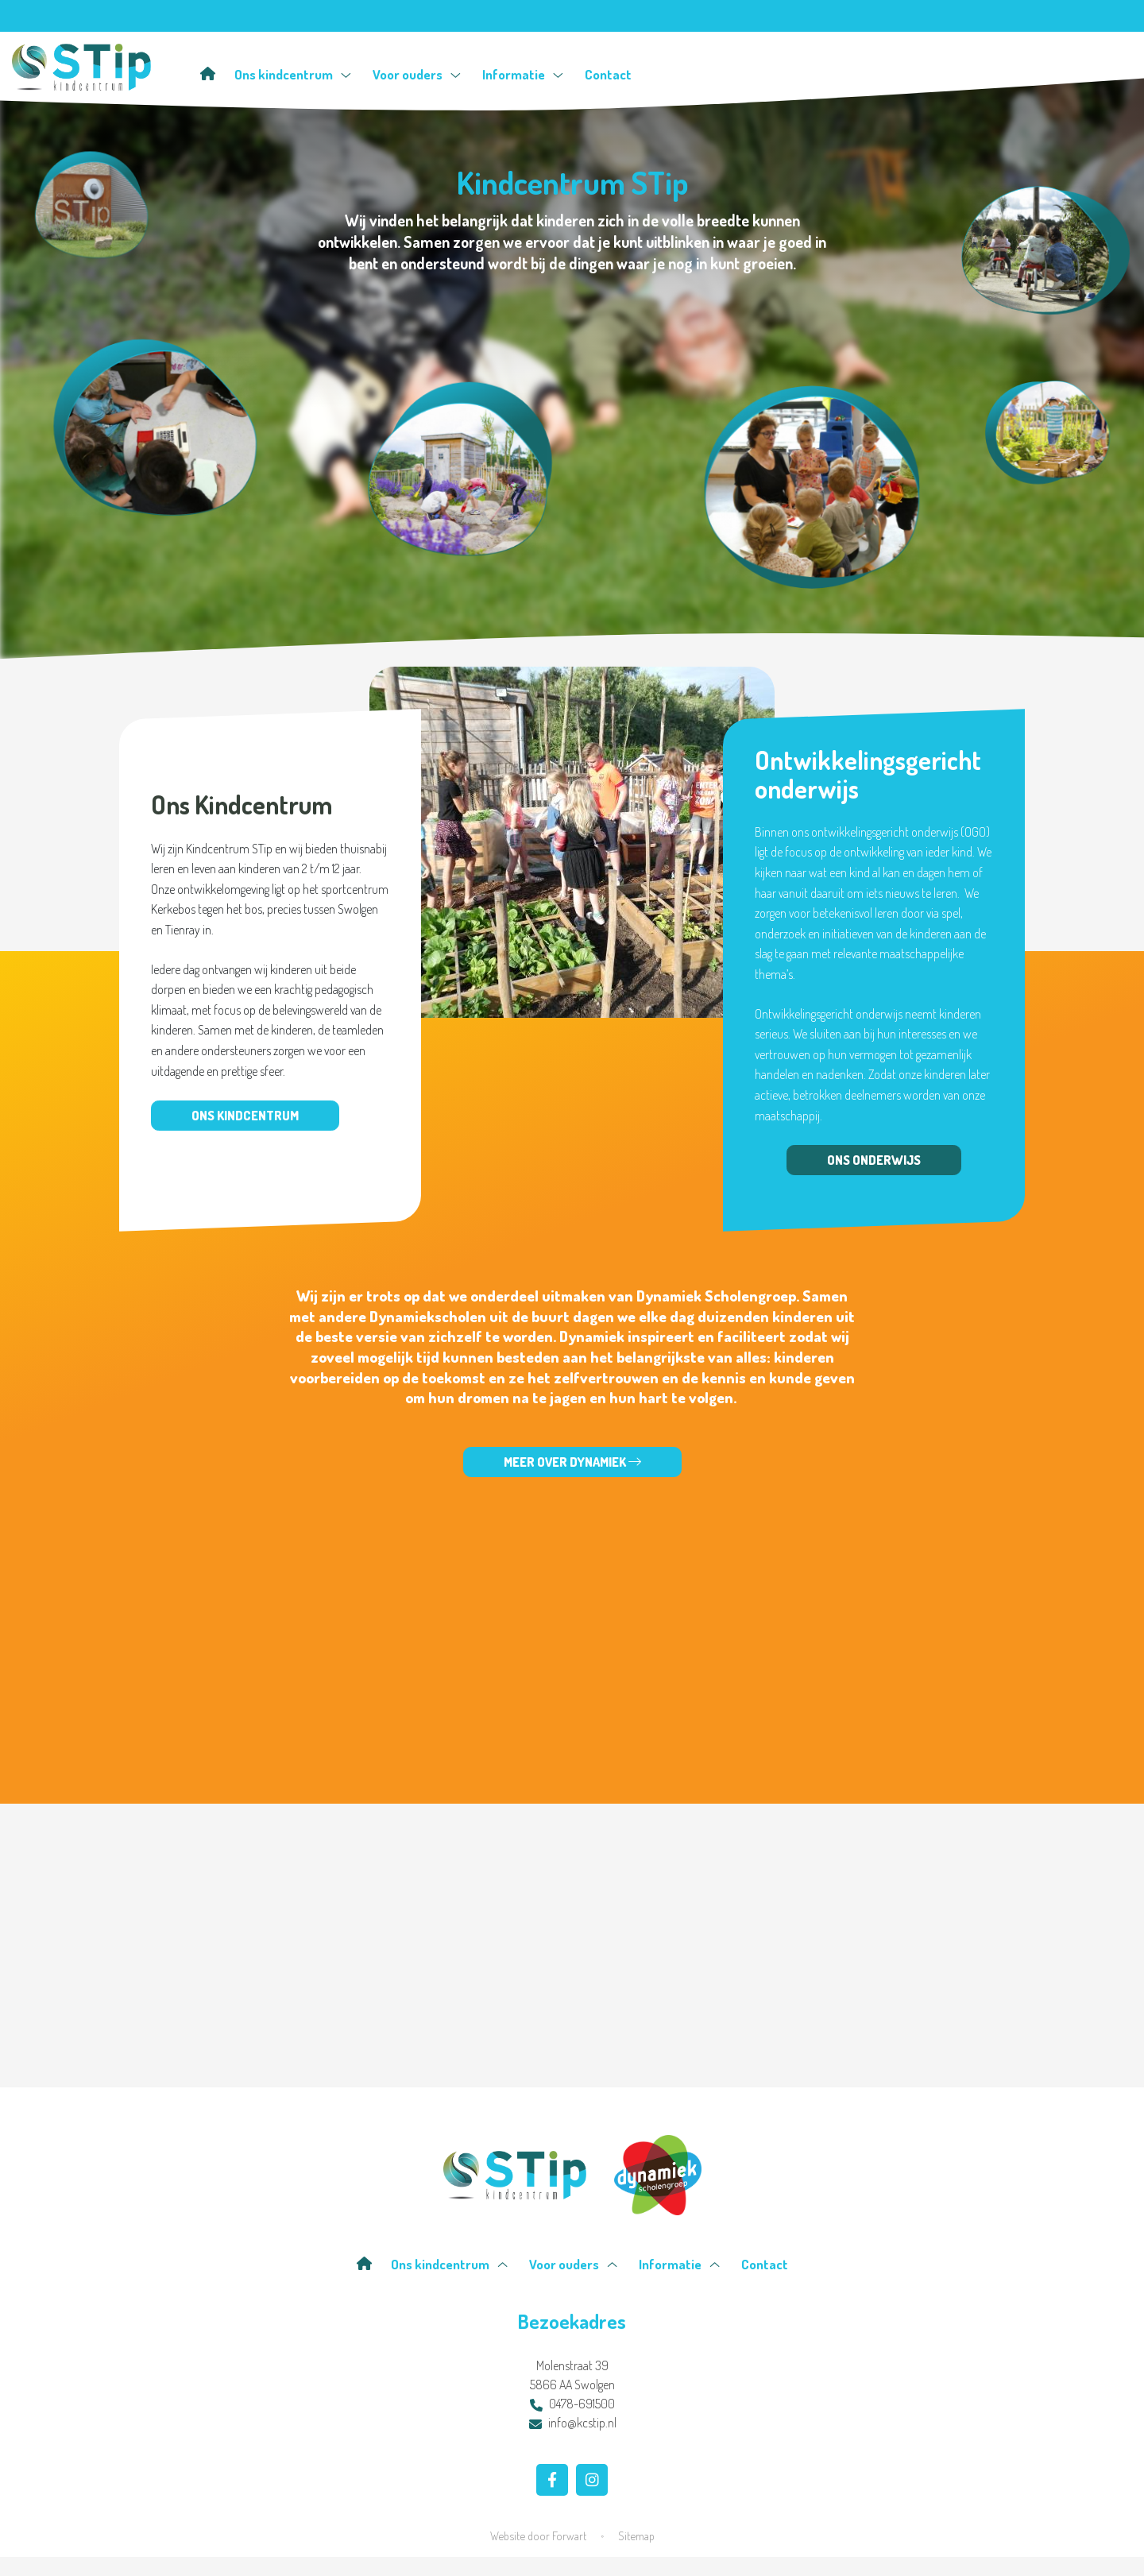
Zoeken (1105, 15)
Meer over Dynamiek (572, 1462)
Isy (816, 15)
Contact (1022, 15)
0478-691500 (572, 2404)
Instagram (953, 15)
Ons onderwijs (874, 1160)
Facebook (880, 15)
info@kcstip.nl (572, 2423)
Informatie (522, 74)
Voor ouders (417, 74)
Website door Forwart (538, 2535)
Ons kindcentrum (292, 74)
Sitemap (636, 2535)
